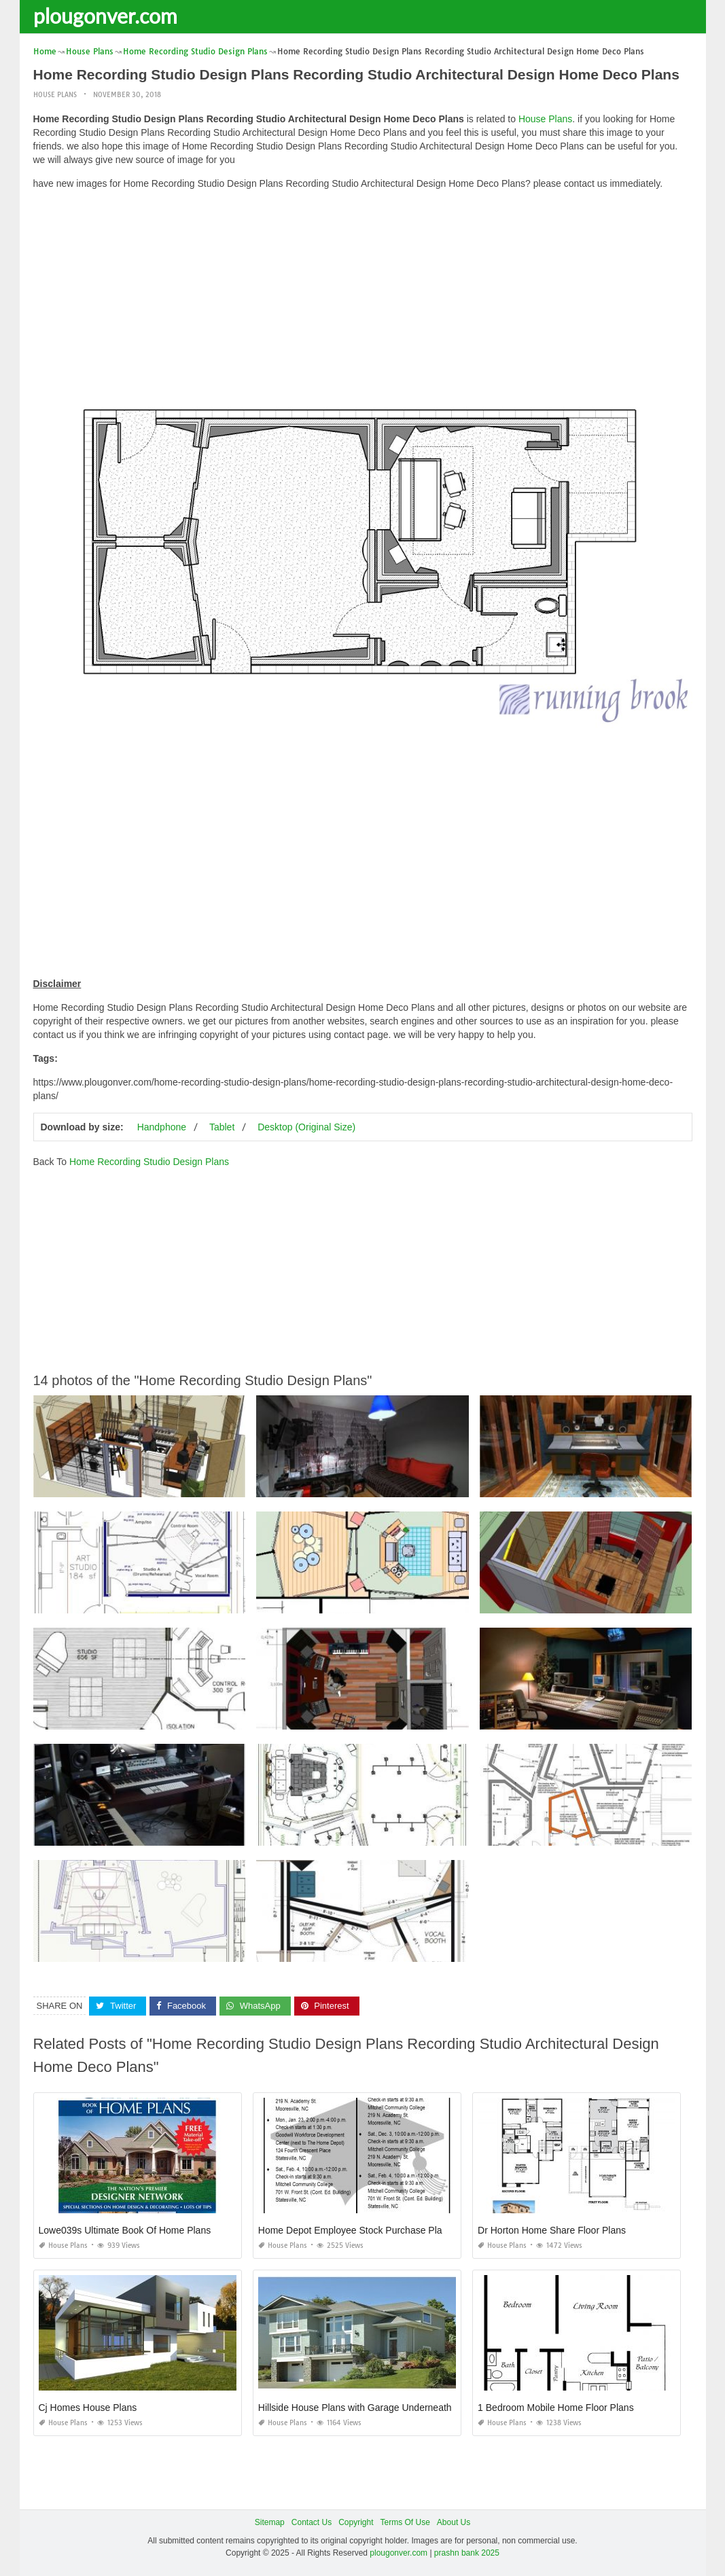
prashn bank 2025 (466, 2553)
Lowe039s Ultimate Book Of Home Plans (125, 2230)
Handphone (161, 1127)
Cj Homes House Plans (88, 2407)
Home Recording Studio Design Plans (149, 1161)
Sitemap (270, 2522)
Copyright (355, 2522)
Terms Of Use (405, 2522)
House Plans (55, 94)
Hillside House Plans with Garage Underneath (355, 2407)
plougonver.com (105, 15)
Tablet (221, 1127)
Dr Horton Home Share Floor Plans (552, 2230)
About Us (453, 2522)
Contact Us (311, 2522)
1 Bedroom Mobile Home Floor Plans (556, 2407)
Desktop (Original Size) (306, 1127)
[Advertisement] (362, 295)
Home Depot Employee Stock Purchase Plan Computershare (387, 2230)
